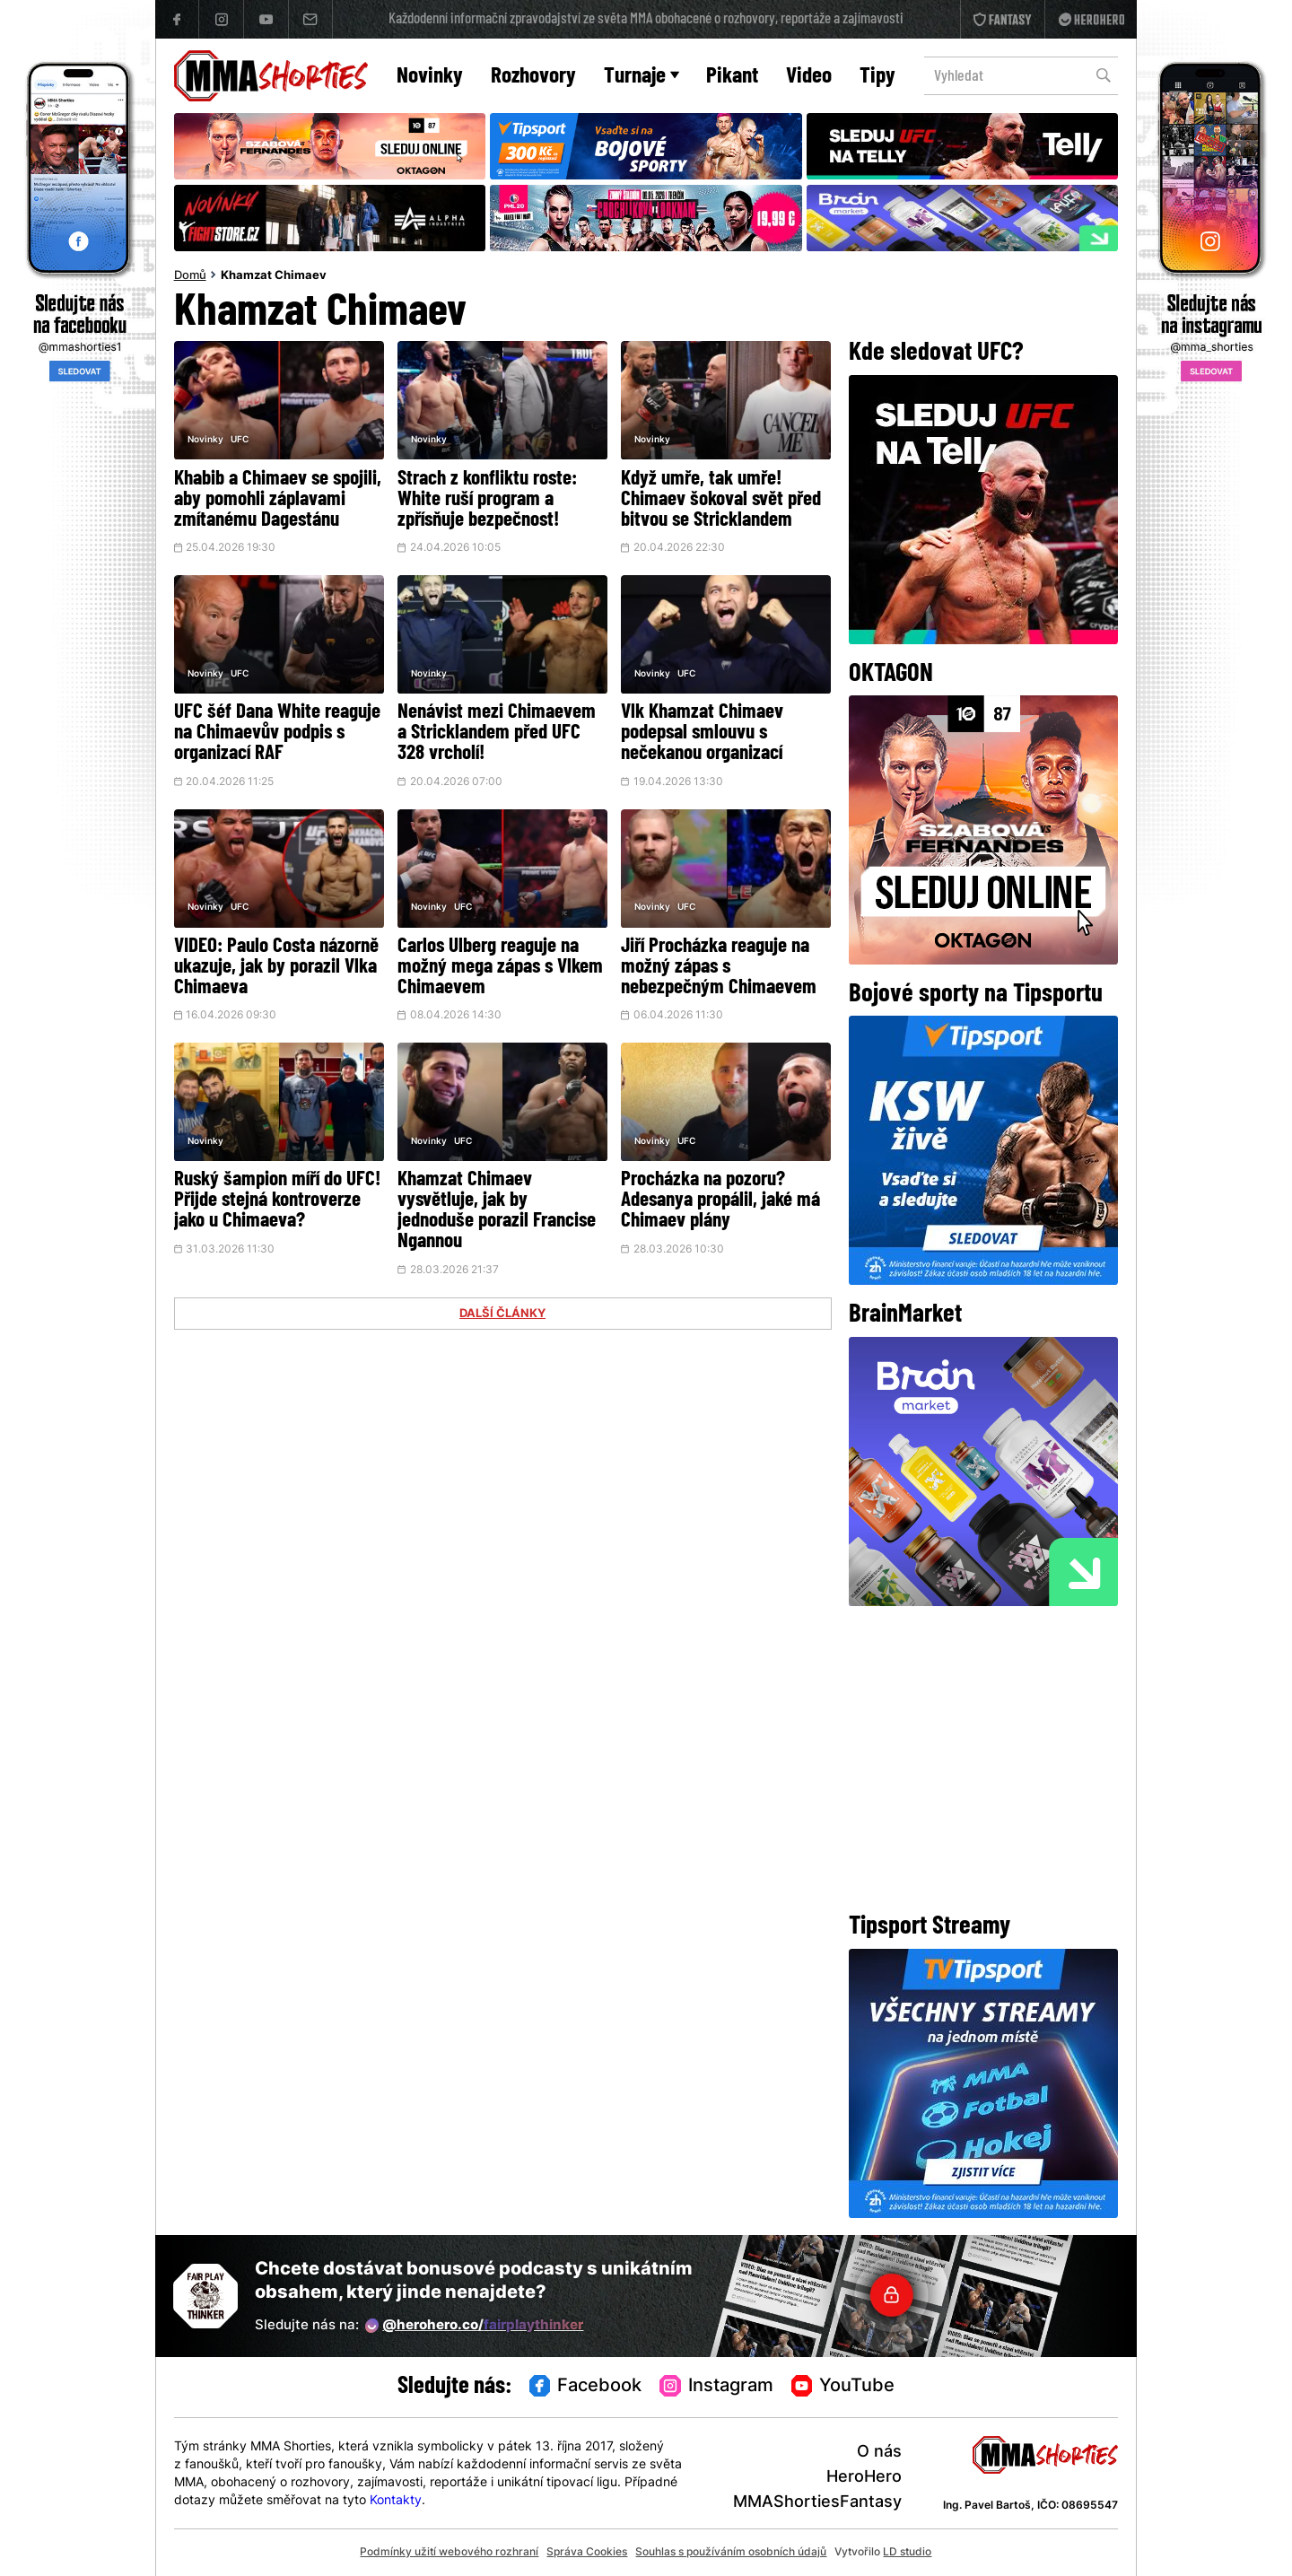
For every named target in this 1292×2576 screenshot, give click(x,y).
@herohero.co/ (474, 2325)
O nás (879, 2452)
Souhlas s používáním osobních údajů (730, 2552)
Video (809, 76)
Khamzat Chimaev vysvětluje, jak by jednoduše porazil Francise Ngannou (496, 1211)
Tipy (877, 76)
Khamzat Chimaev (274, 276)
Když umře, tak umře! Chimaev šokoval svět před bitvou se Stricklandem (721, 500)
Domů (190, 276)
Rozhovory (533, 76)
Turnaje (641, 76)
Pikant (732, 76)
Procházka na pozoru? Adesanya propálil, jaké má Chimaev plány (720, 1201)
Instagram (716, 2387)
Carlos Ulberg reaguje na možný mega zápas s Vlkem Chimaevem (500, 968)
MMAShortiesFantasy (817, 2502)
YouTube (843, 2387)
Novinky (430, 76)
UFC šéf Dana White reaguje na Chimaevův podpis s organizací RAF (277, 733)
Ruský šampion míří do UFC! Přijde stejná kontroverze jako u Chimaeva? (277, 1201)
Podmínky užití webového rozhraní (449, 2552)
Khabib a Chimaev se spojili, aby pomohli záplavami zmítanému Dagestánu (277, 500)
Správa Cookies (586, 2552)
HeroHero (864, 2477)
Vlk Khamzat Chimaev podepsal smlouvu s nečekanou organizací (702, 733)
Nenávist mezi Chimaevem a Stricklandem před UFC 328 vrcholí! (496, 733)
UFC (240, 440)
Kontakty (396, 2501)
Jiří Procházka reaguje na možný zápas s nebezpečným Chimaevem (718, 968)
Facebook (585, 2387)
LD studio (907, 2552)
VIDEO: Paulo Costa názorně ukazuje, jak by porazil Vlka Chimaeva (276, 968)
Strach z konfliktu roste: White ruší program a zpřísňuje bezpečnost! (487, 500)
